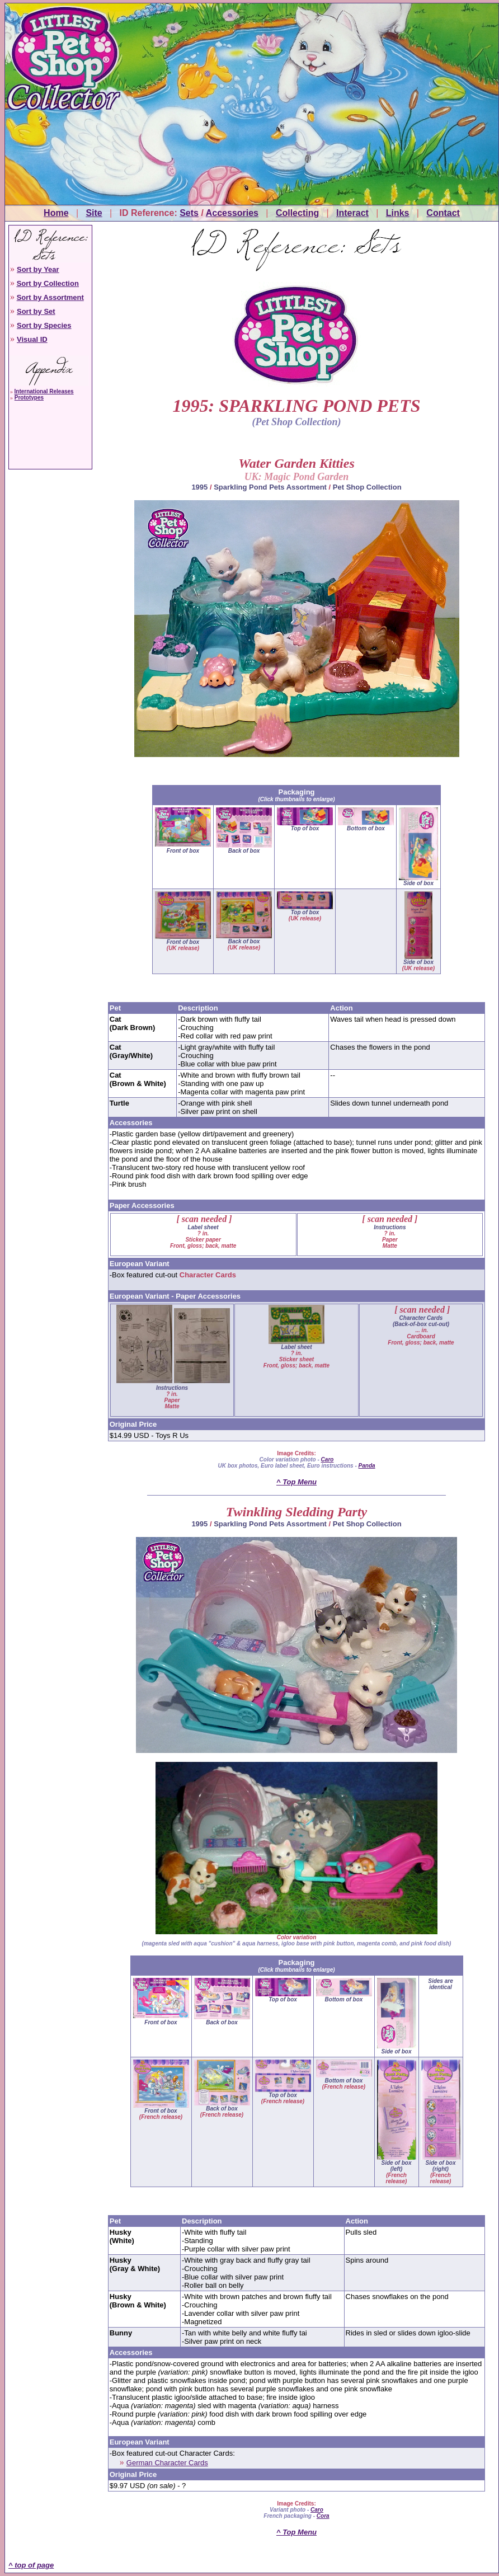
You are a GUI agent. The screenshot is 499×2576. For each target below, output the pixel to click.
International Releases (44, 391)
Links (397, 213)
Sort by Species (44, 325)
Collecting (297, 213)
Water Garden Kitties (296, 463)
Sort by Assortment (50, 297)
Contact (443, 213)
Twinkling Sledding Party (296, 1512)
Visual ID (32, 339)
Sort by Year (38, 269)
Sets (189, 213)
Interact (352, 213)
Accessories (232, 213)
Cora (323, 2516)
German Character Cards (167, 2463)
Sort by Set (36, 311)
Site (94, 213)
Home (56, 213)
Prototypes (29, 397)
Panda (367, 1466)
